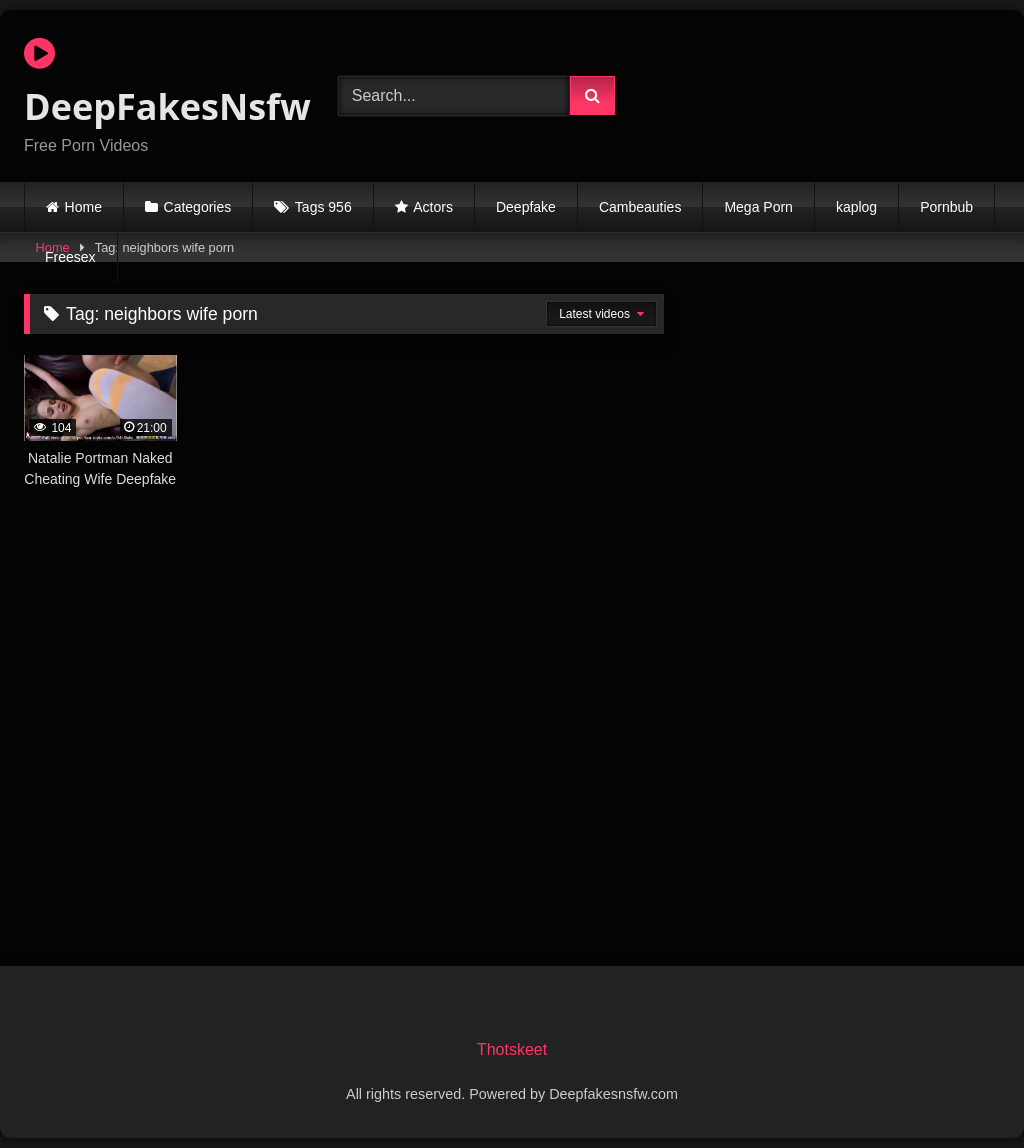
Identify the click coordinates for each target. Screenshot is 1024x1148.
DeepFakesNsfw (158, 83)
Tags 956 (323, 207)
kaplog (856, 207)
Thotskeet (512, 1049)
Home (83, 207)
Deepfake (526, 207)
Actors (433, 207)
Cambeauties (640, 207)
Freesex (70, 257)
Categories (198, 207)
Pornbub (946, 207)
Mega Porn (758, 207)
